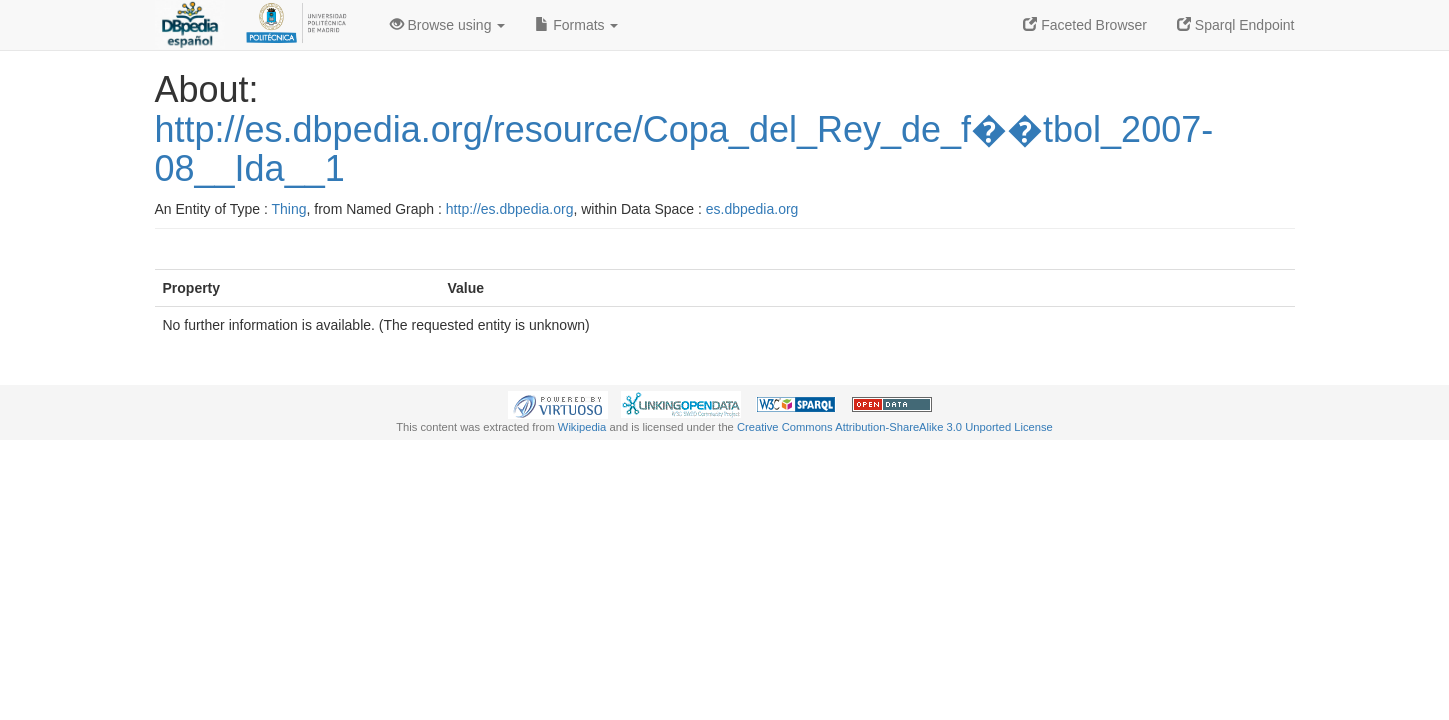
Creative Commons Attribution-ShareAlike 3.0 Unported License (895, 427)
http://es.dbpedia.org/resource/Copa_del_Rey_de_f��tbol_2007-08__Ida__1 (684, 149)
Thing (289, 209)
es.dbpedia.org (752, 209)
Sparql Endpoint (1236, 25)
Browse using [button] (448, 25)
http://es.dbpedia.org (510, 209)
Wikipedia (582, 427)
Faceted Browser (1085, 25)
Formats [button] (576, 25)
